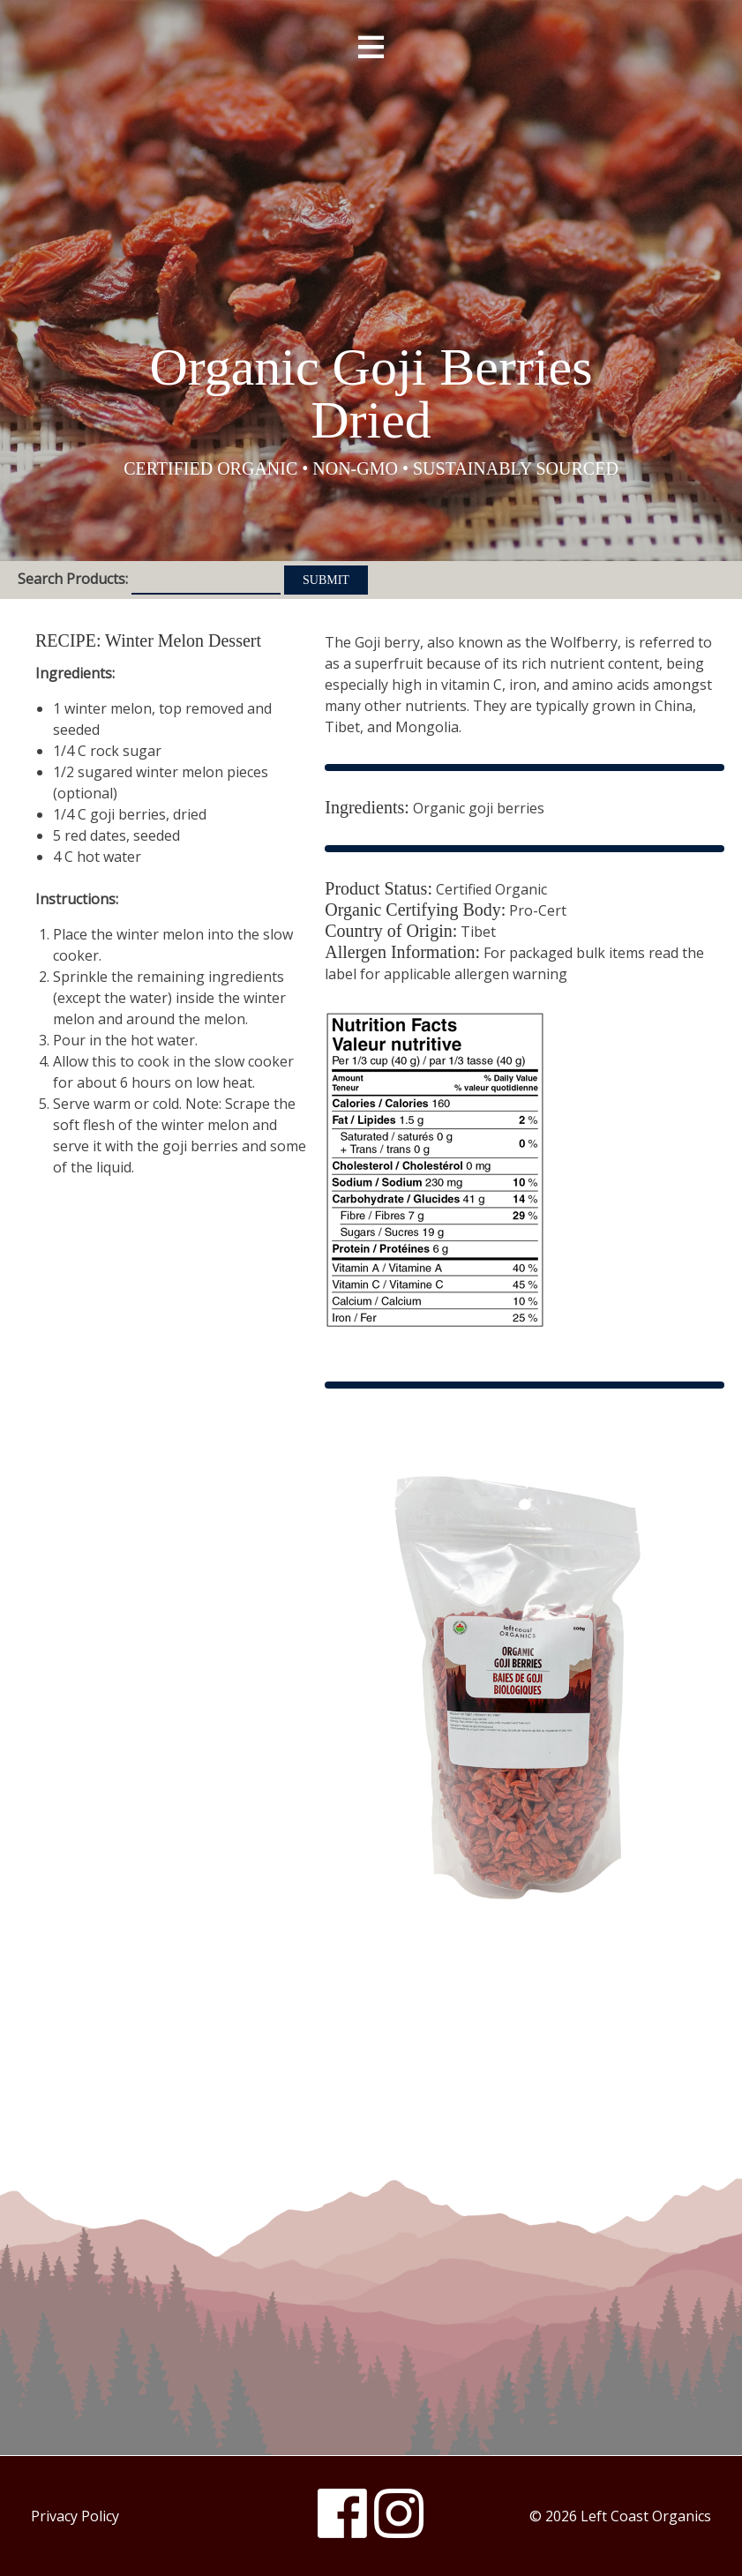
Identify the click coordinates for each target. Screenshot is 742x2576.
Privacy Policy (75, 2516)
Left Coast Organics (371, 188)
